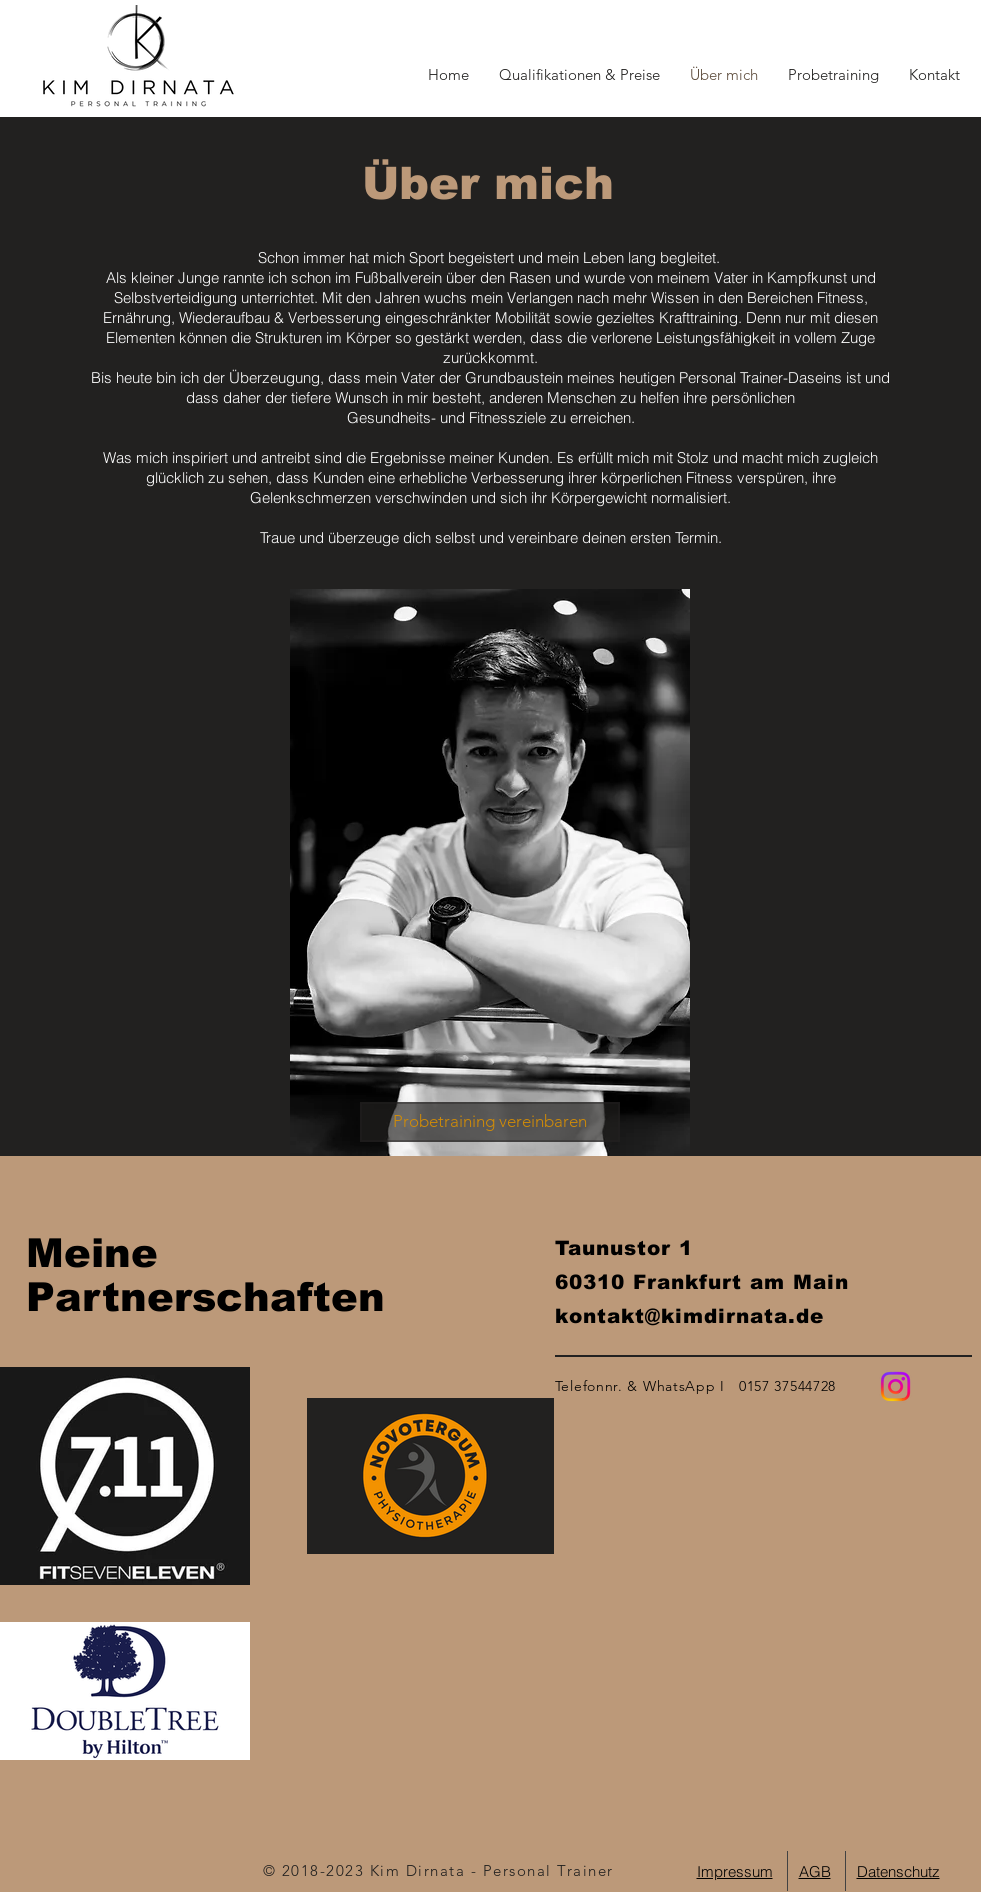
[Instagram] (895, 1386)
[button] (934, 74)
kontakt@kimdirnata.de (689, 1316)
